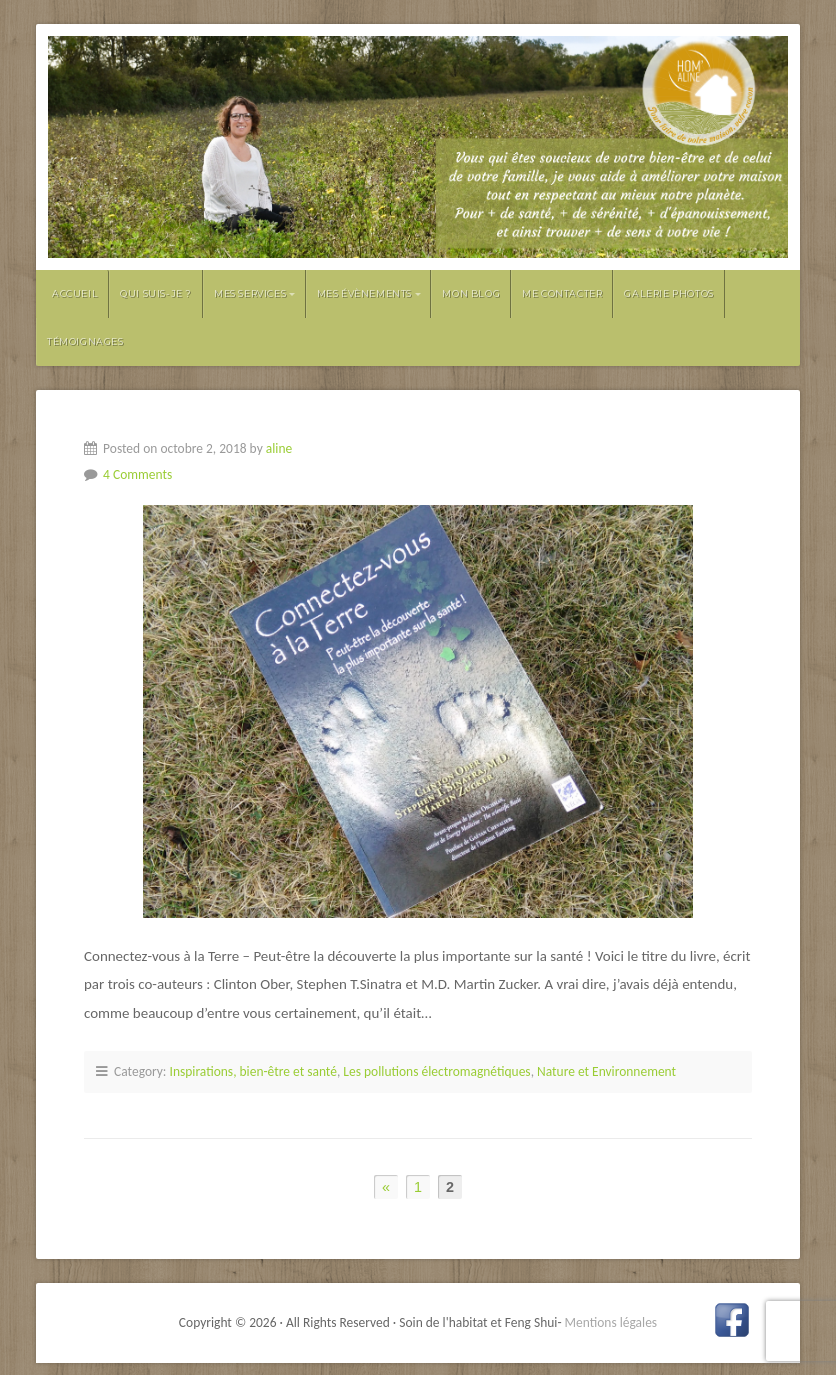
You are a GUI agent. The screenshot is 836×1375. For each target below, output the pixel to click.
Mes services (250, 293)
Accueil (75, 293)
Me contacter (562, 293)
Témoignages (85, 341)
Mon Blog (471, 293)
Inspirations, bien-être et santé (253, 1071)
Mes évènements (364, 293)
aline (279, 448)
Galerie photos (668, 293)
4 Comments (137, 474)
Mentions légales (611, 1322)
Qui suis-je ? (156, 293)
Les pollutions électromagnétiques (436, 1071)
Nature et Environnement (606, 1071)
